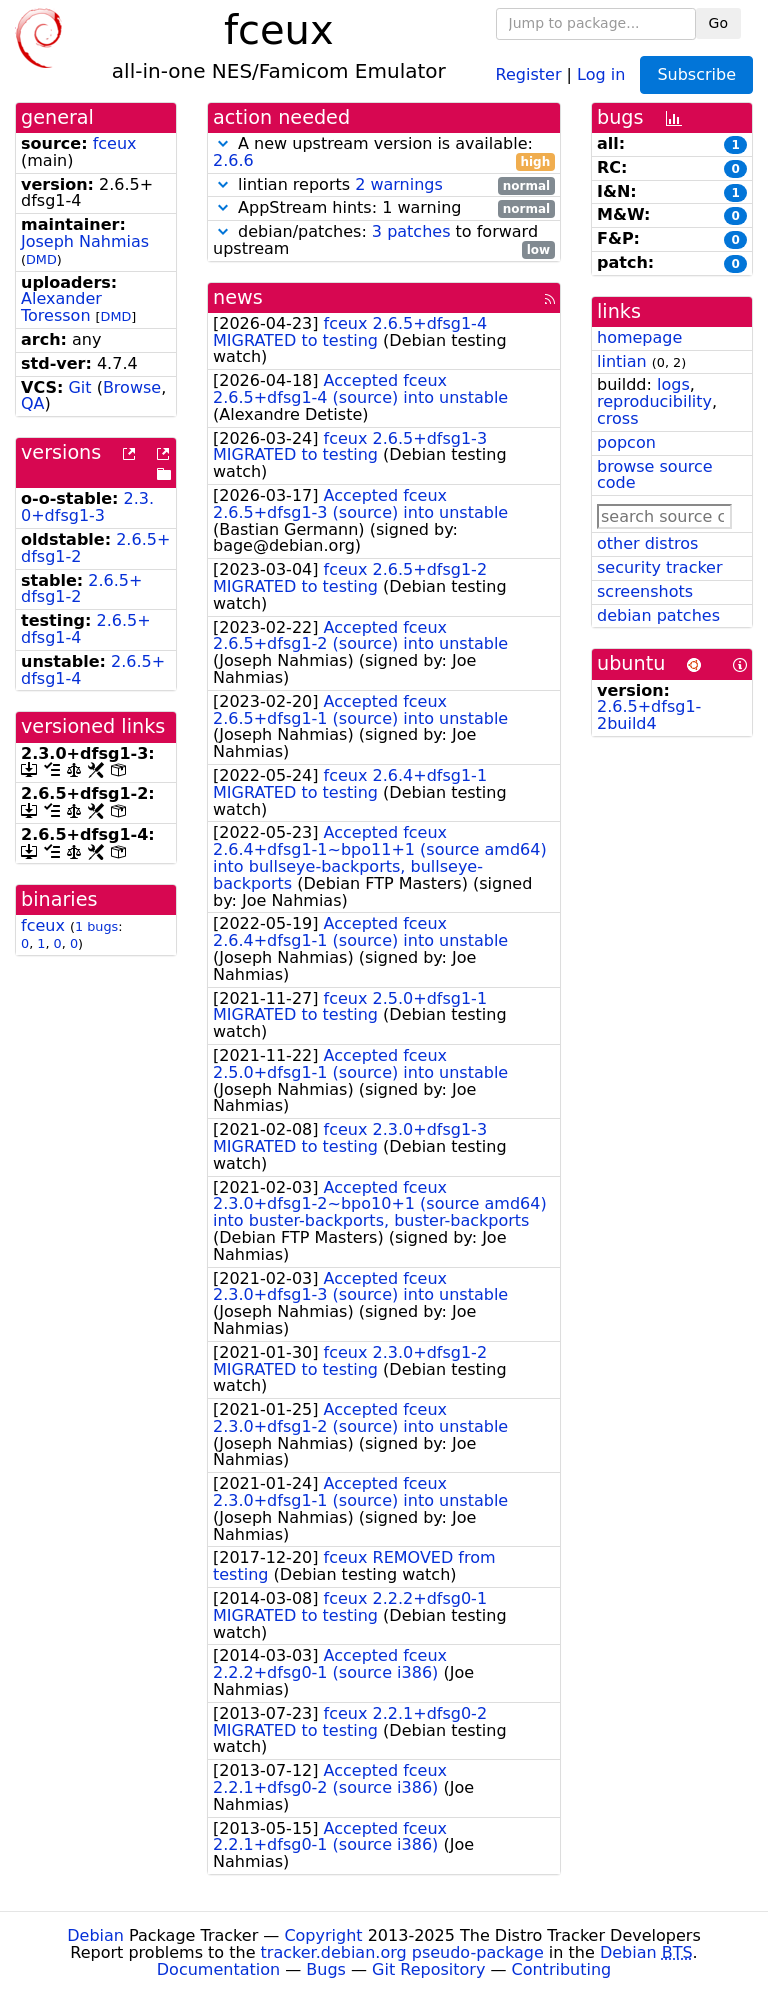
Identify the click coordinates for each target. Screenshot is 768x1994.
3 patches (411, 231)
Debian (95, 1935)
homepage (639, 337)
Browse (132, 387)
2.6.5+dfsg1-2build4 (649, 715)
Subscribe (696, 74)
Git (79, 387)
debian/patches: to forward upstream (384, 241)
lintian (622, 361)
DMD (41, 259)
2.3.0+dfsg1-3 (87, 507)
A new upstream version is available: (384, 153)
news (238, 297)
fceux (115, 143)
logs (673, 384)
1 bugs (96, 926)
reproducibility (654, 401)
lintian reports (384, 185)
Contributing (562, 1969)
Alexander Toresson (61, 307)
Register (529, 73)
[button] (223, 143)
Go (718, 23)
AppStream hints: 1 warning (384, 208)
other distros (647, 543)
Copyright (323, 1935)
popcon (626, 442)
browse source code (655, 475)
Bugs (326, 1969)
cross (617, 418)
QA (33, 403)
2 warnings (399, 184)
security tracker (660, 567)
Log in (601, 73)
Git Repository (428, 1969)
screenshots (645, 591)
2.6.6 (233, 160)
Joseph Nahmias (85, 241)
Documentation (218, 1969)
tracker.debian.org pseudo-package (402, 1952)
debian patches (658, 615)
